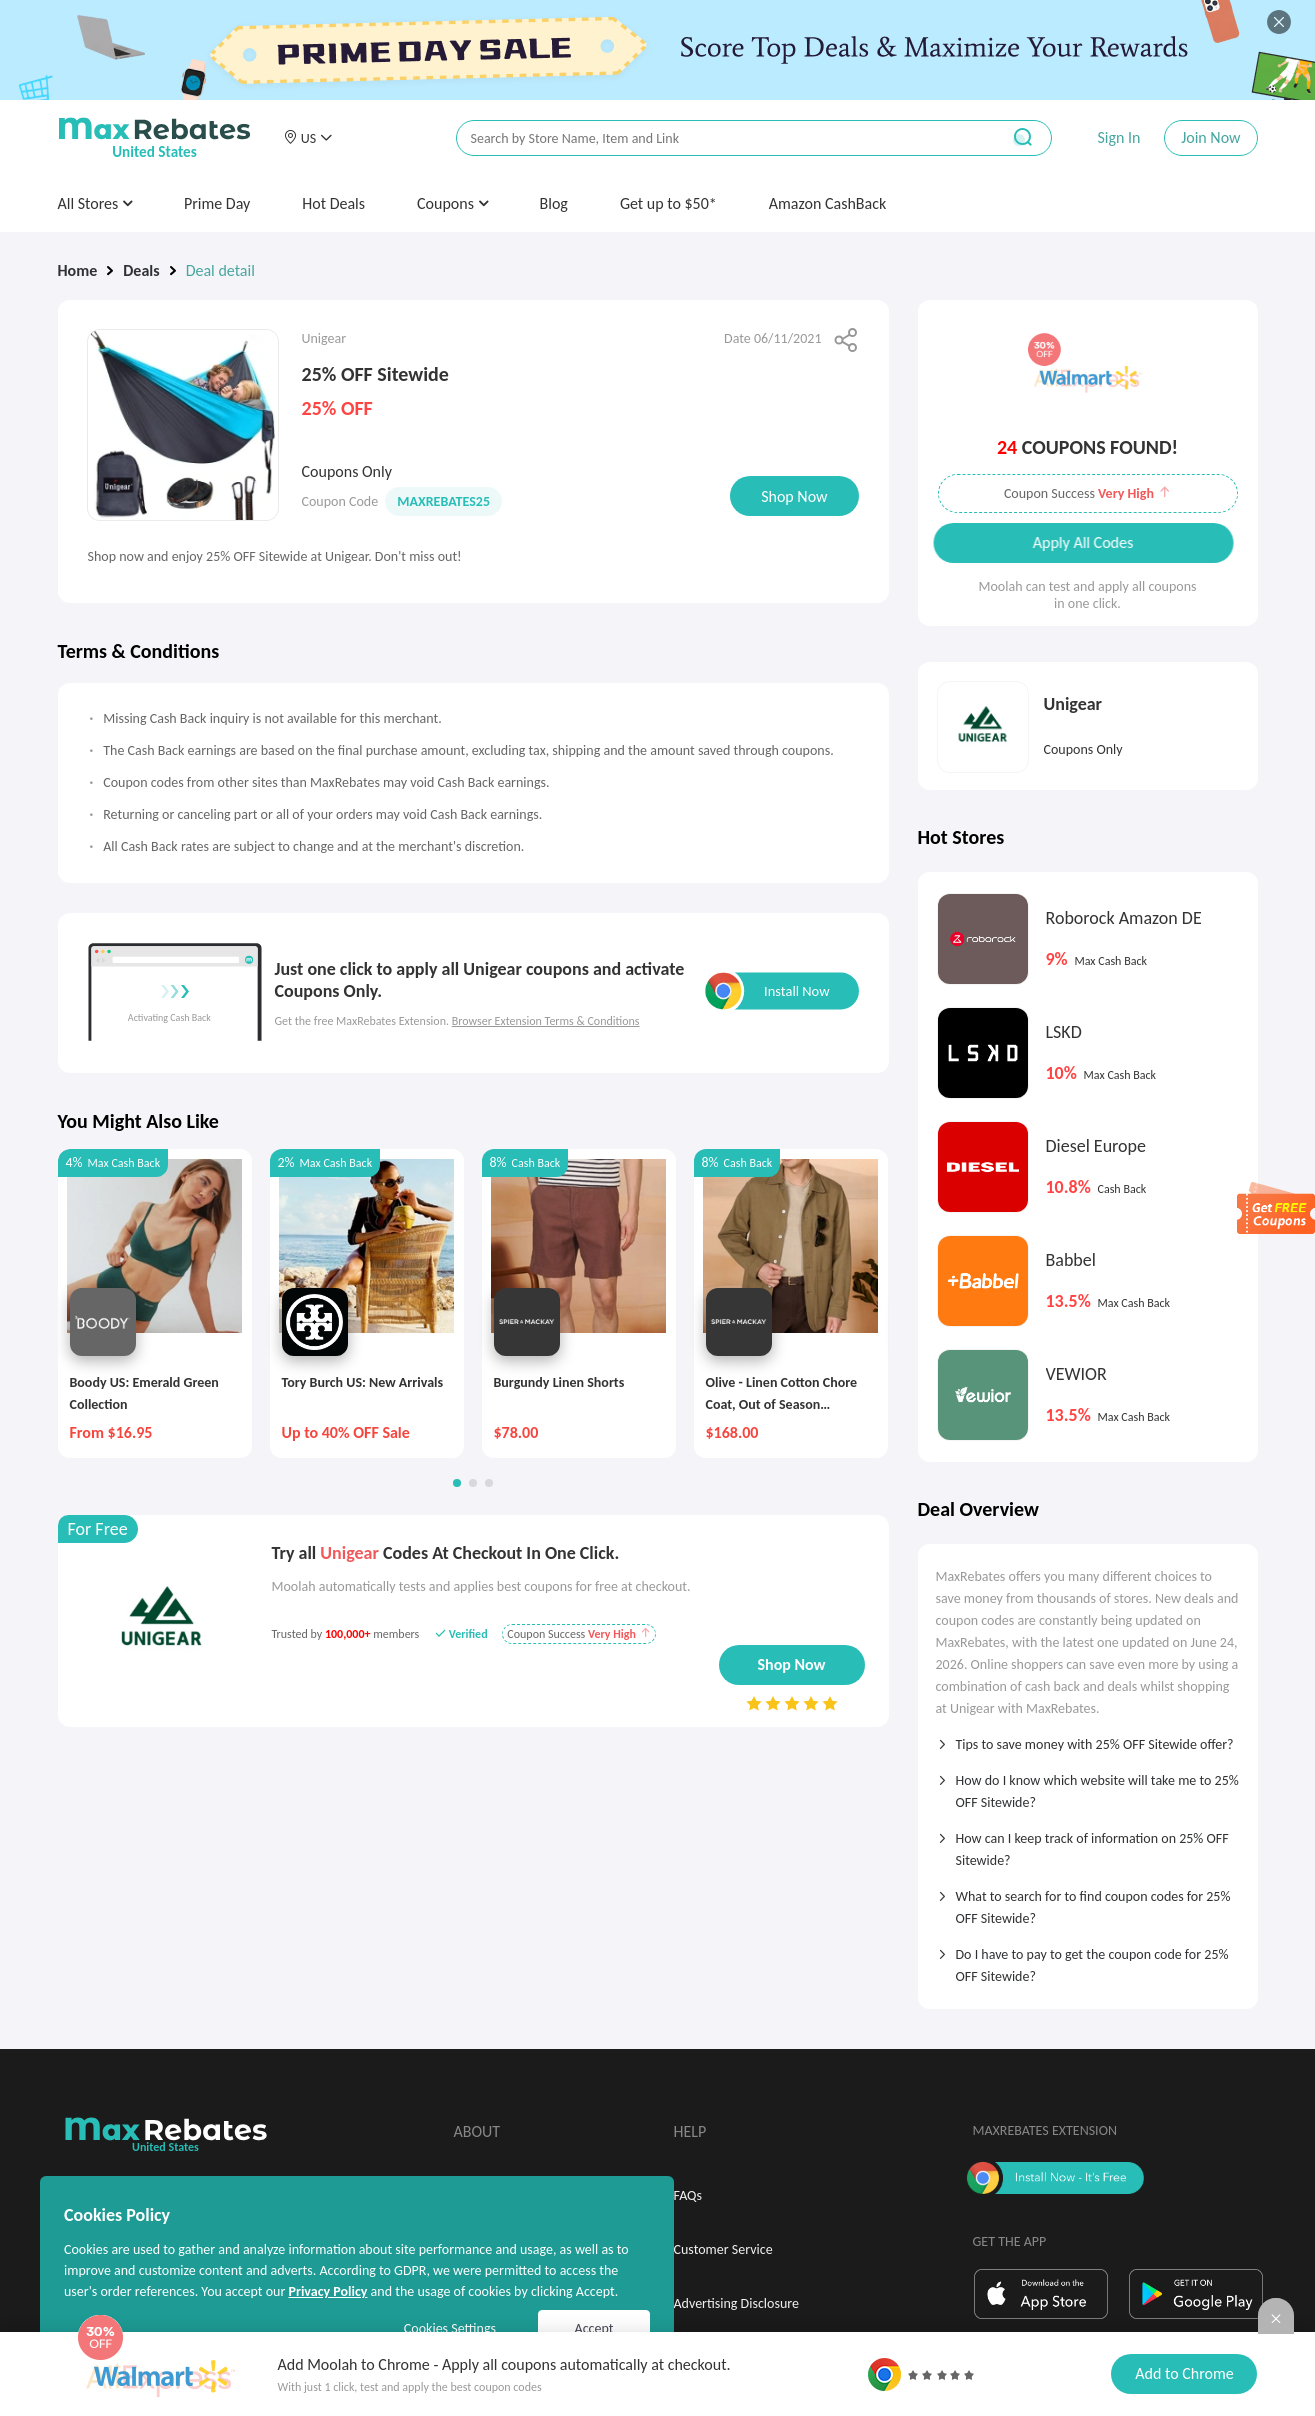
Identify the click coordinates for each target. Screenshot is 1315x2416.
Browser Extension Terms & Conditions (546, 1021)
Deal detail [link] (220, 270)
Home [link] (78, 270)
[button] (308, 138)
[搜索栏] (715, 138)
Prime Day (217, 203)
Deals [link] (141, 270)
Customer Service (723, 2249)
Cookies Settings (450, 2328)
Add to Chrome (1184, 2373)
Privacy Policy (327, 2291)
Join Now (1210, 137)
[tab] (1088, 1738)
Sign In (1118, 137)
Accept (594, 2328)
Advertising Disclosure (736, 2303)
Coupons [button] (452, 203)
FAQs (688, 2195)
